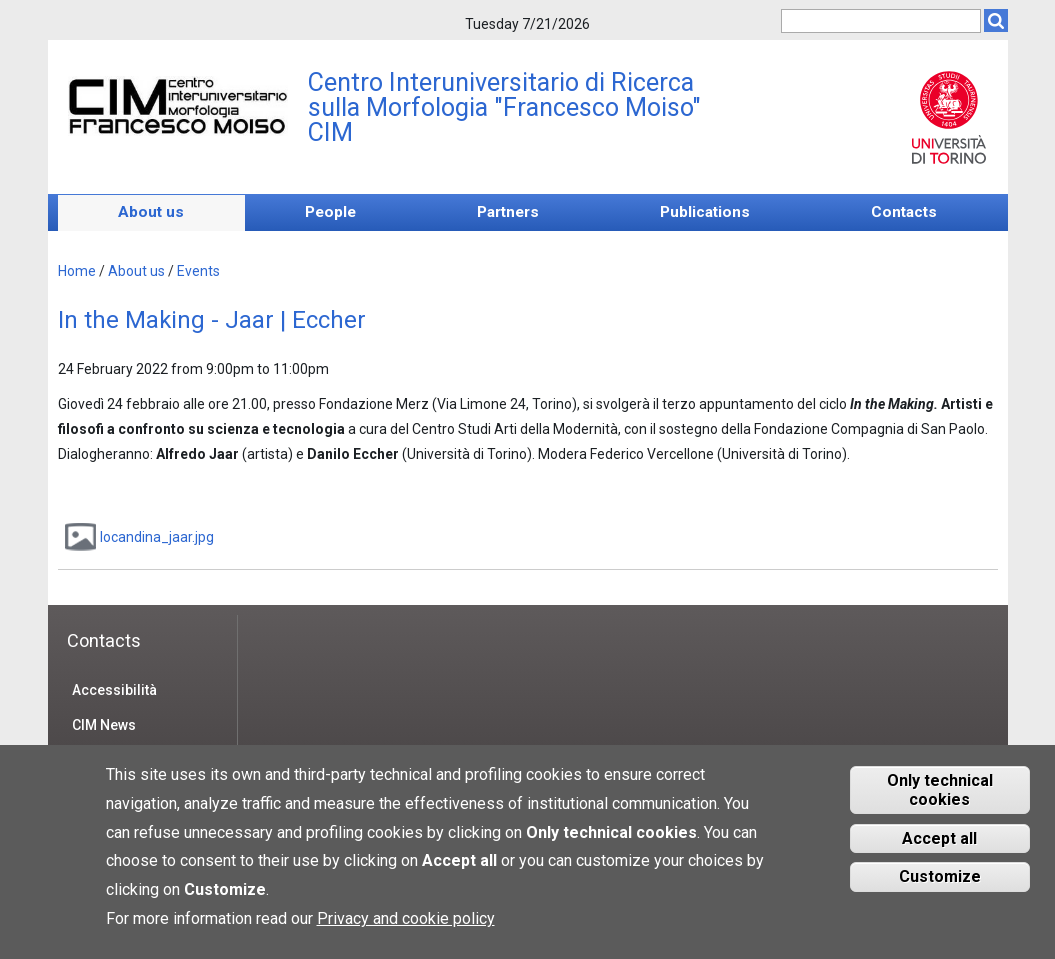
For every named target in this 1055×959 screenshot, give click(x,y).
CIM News (104, 725)
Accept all (939, 850)
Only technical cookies (940, 802)
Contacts (904, 212)
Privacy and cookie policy (406, 930)
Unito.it (949, 117)
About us (151, 212)
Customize (940, 889)
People (330, 212)
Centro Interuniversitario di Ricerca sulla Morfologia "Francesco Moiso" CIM (504, 107)
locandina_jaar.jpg (157, 537)
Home (77, 271)
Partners (508, 212)
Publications (705, 212)
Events (198, 271)
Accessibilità (114, 690)
